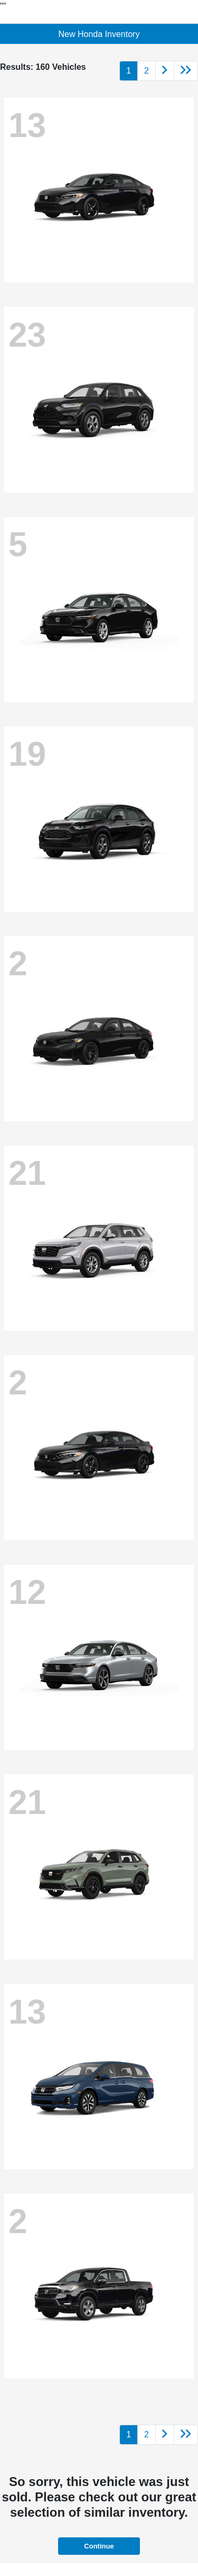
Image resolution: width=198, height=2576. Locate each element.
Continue (99, 2546)
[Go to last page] (186, 71)
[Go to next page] (164, 71)
